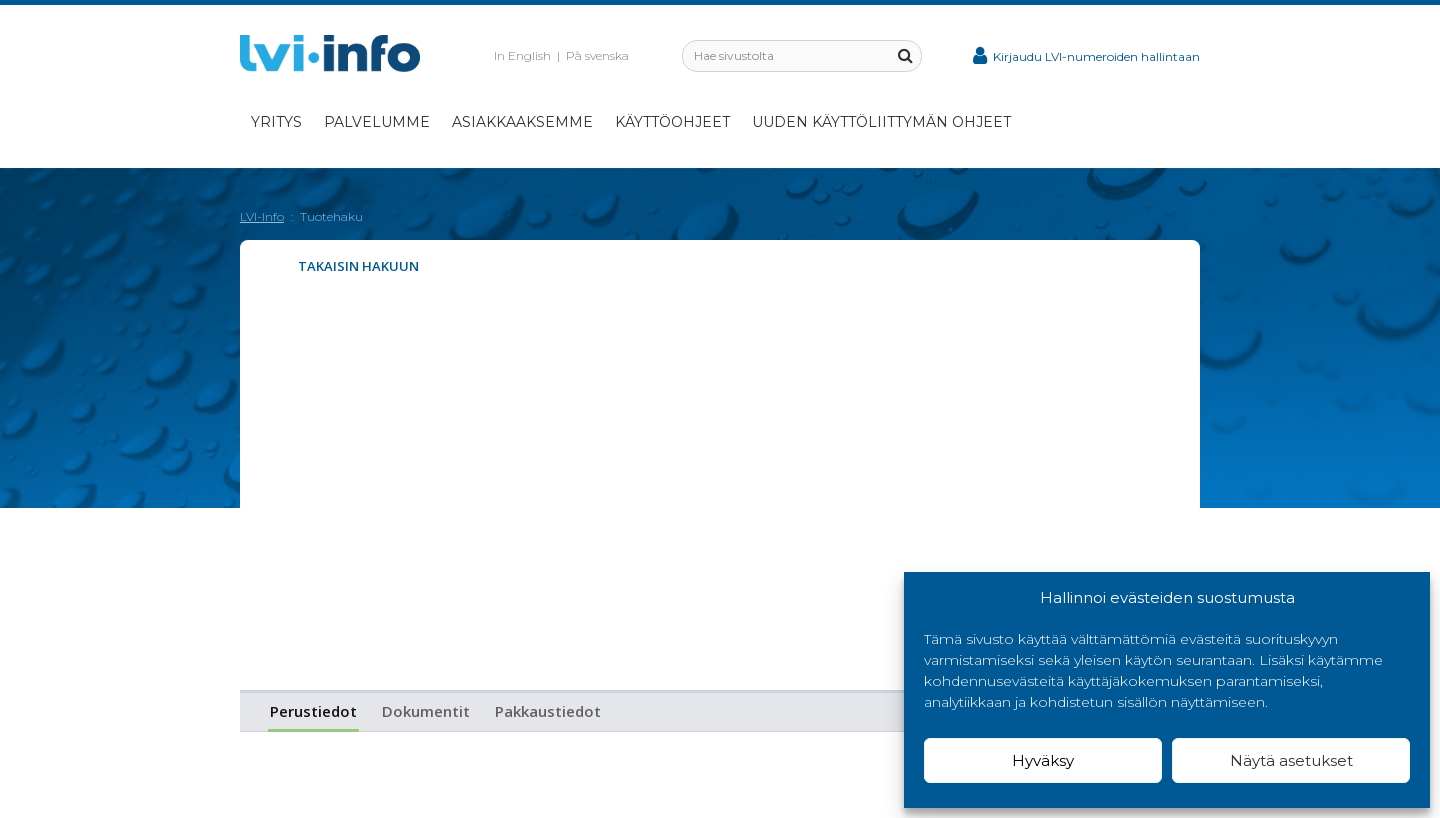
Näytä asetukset (1291, 760)
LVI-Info (262, 216)
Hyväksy (1043, 760)
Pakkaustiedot (548, 711)
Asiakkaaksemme (522, 122)
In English (522, 55)
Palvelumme (377, 122)
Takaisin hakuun (358, 266)
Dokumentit (426, 711)
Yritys (276, 122)
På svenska (597, 55)
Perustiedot (313, 711)
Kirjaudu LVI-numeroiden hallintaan (1086, 56)
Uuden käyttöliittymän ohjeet (881, 122)
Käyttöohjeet (672, 122)
